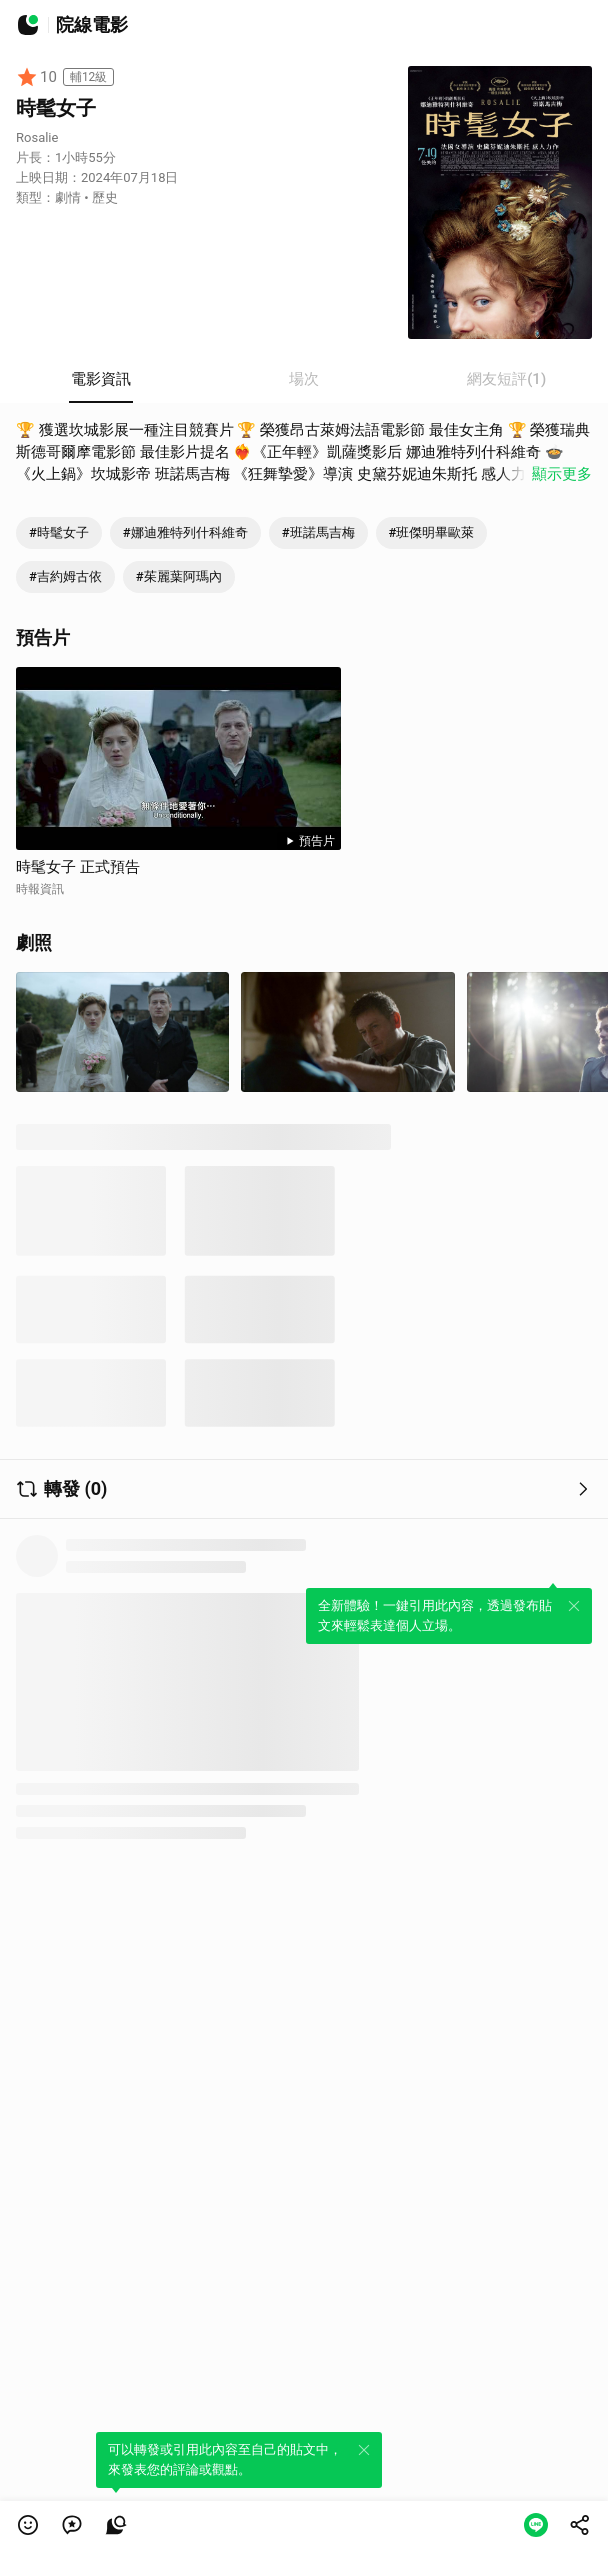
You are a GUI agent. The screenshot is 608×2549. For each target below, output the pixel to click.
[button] (28, 2525)
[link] (72, 2525)
